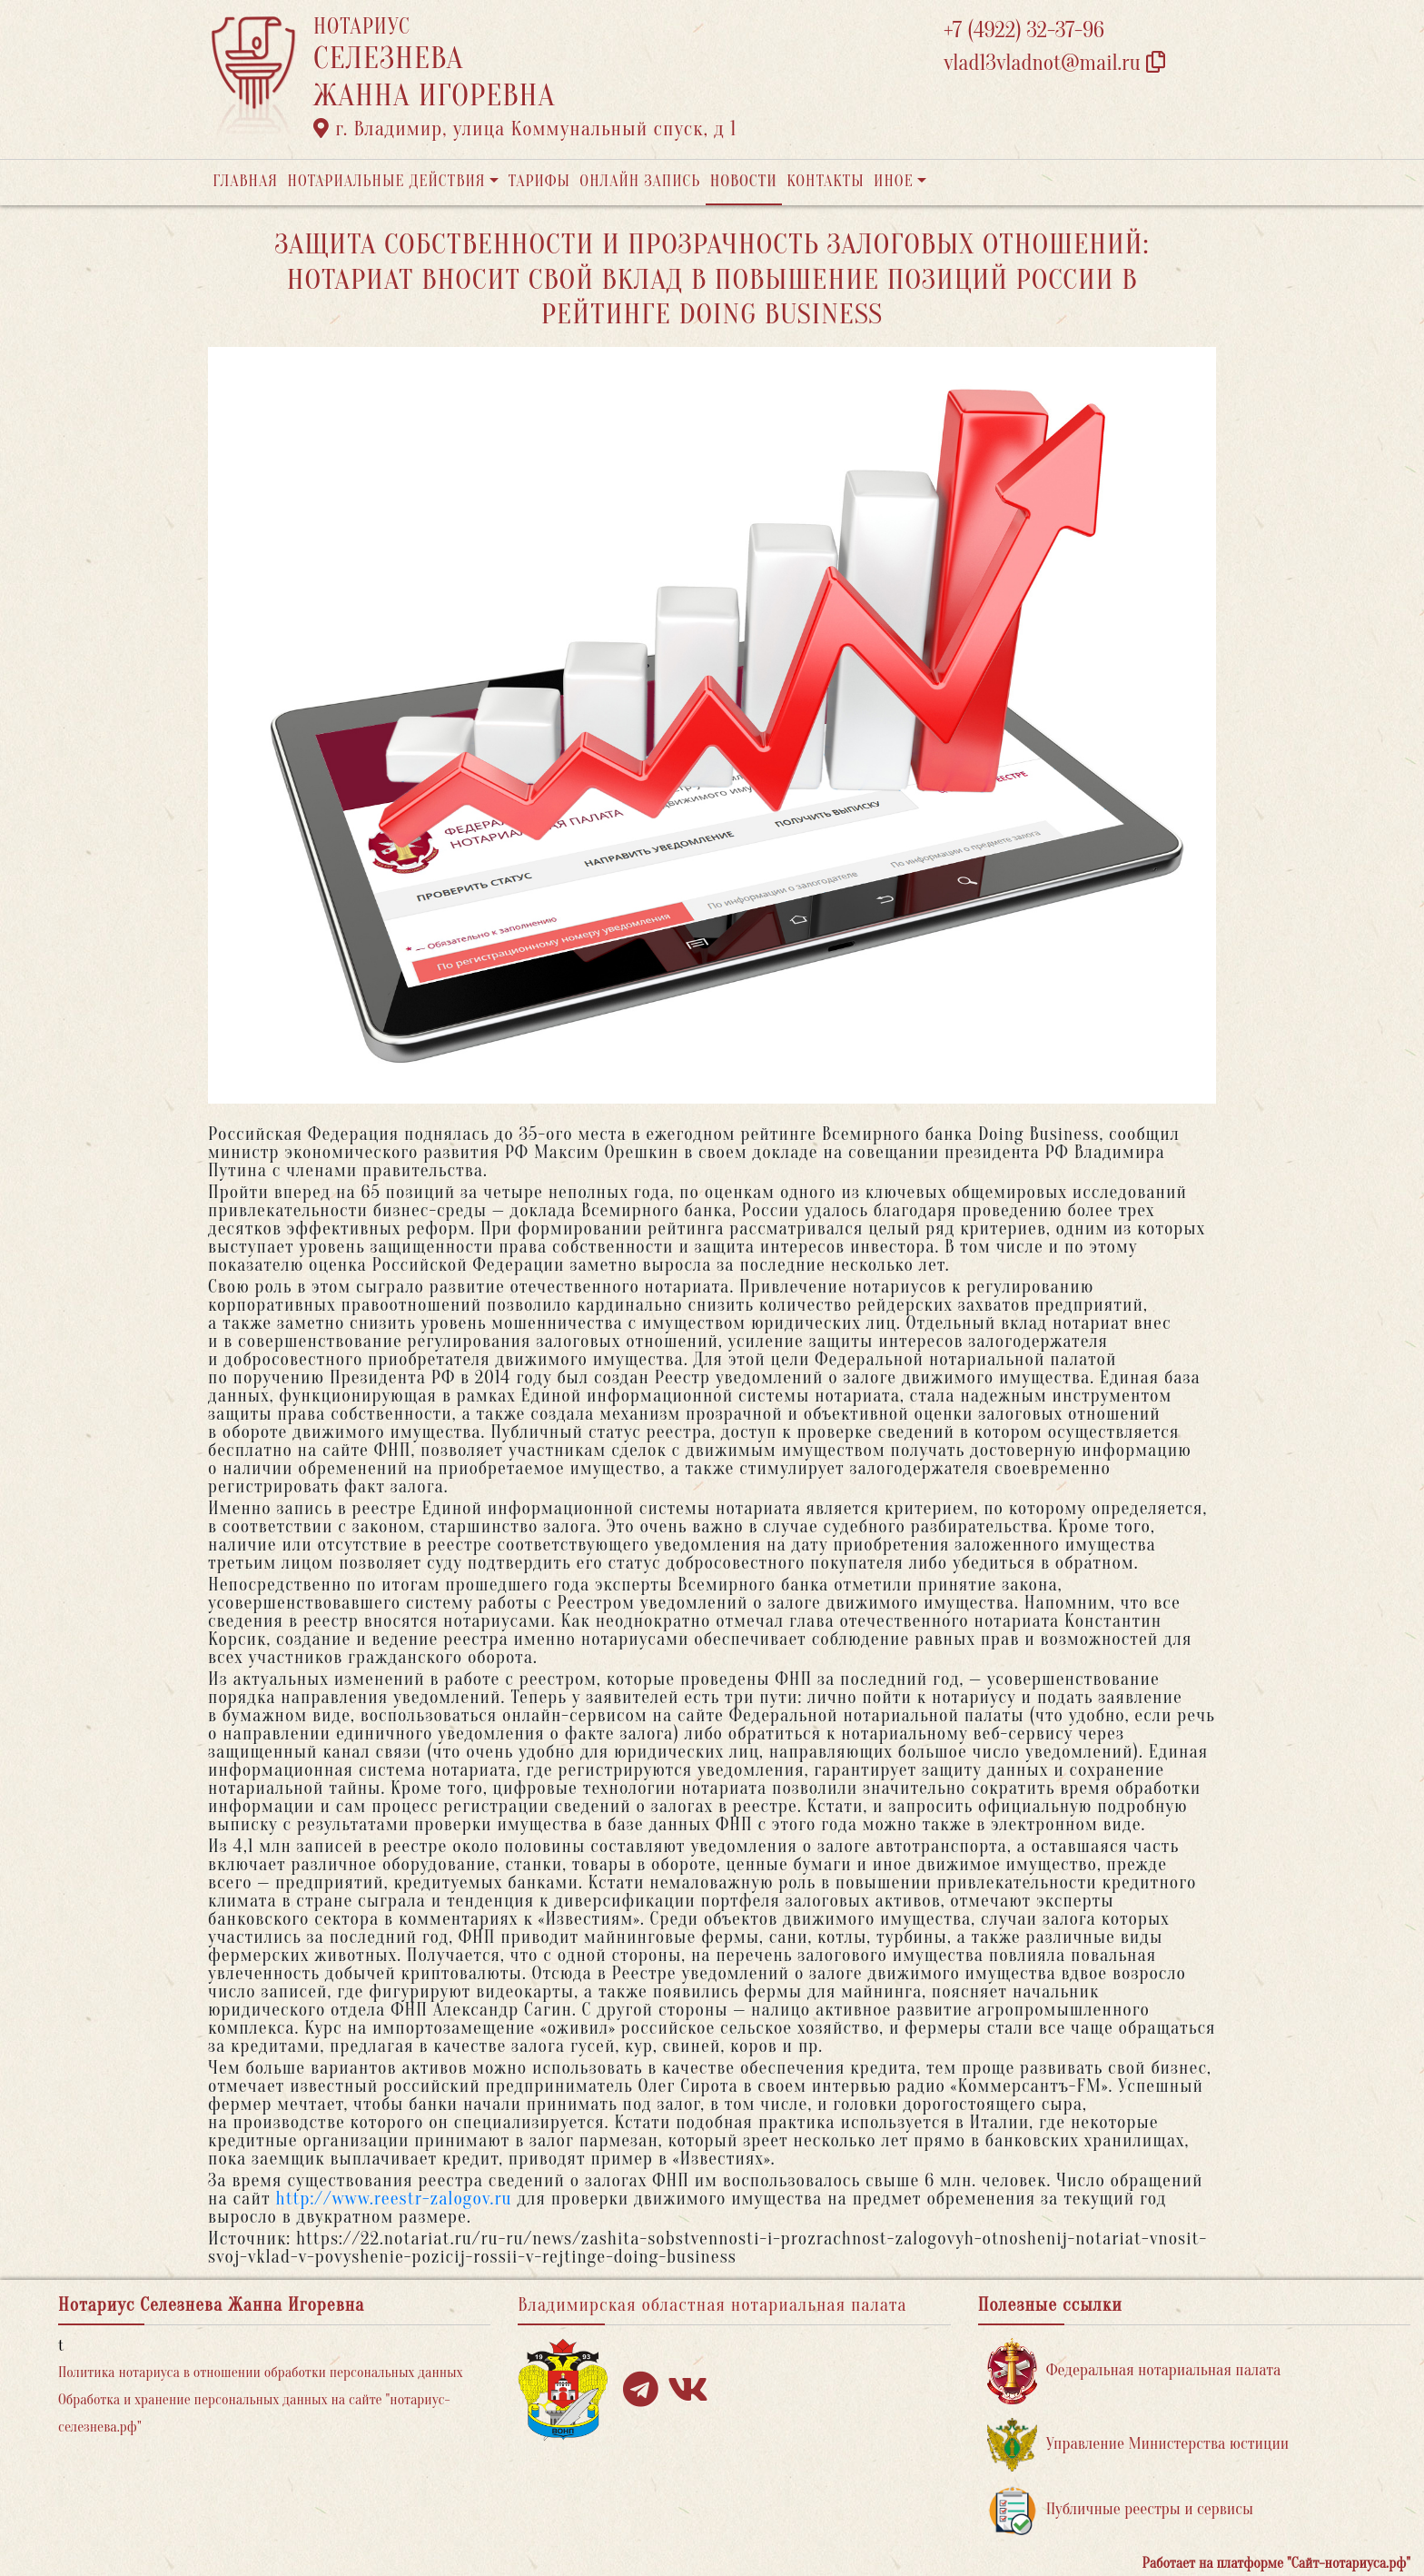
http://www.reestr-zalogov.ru (394, 2198)
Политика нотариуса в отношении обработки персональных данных (260, 2372)
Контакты (825, 181)
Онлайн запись (639, 181)
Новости (743, 181)
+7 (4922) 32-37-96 (1024, 30)
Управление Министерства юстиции (1138, 2445)
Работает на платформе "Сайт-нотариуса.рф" (1276, 2563)
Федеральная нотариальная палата (1134, 2371)
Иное (894, 181)
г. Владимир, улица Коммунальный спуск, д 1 (525, 129)
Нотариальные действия (386, 181)
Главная (245, 181)
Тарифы (539, 181)
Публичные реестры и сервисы (1120, 2510)
